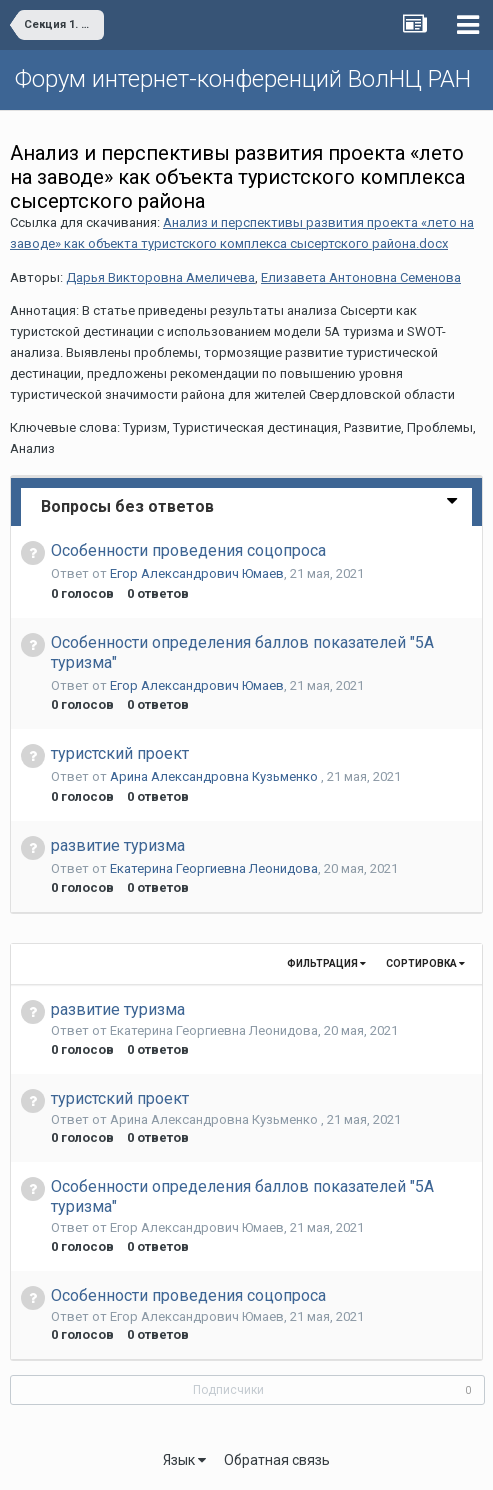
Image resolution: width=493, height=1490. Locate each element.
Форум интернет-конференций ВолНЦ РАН (243, 79)
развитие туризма (118, 845)
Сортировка (425, 963)
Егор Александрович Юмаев (197, 573)
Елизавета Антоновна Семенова (361, 277)
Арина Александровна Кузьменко (215, 776)
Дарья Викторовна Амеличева (160, 277)
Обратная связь (277, 1460)
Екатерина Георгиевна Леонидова (214, 868)
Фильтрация (326, 963)
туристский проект (120, 753)
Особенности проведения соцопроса (188, 550)
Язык (184, 1460)
